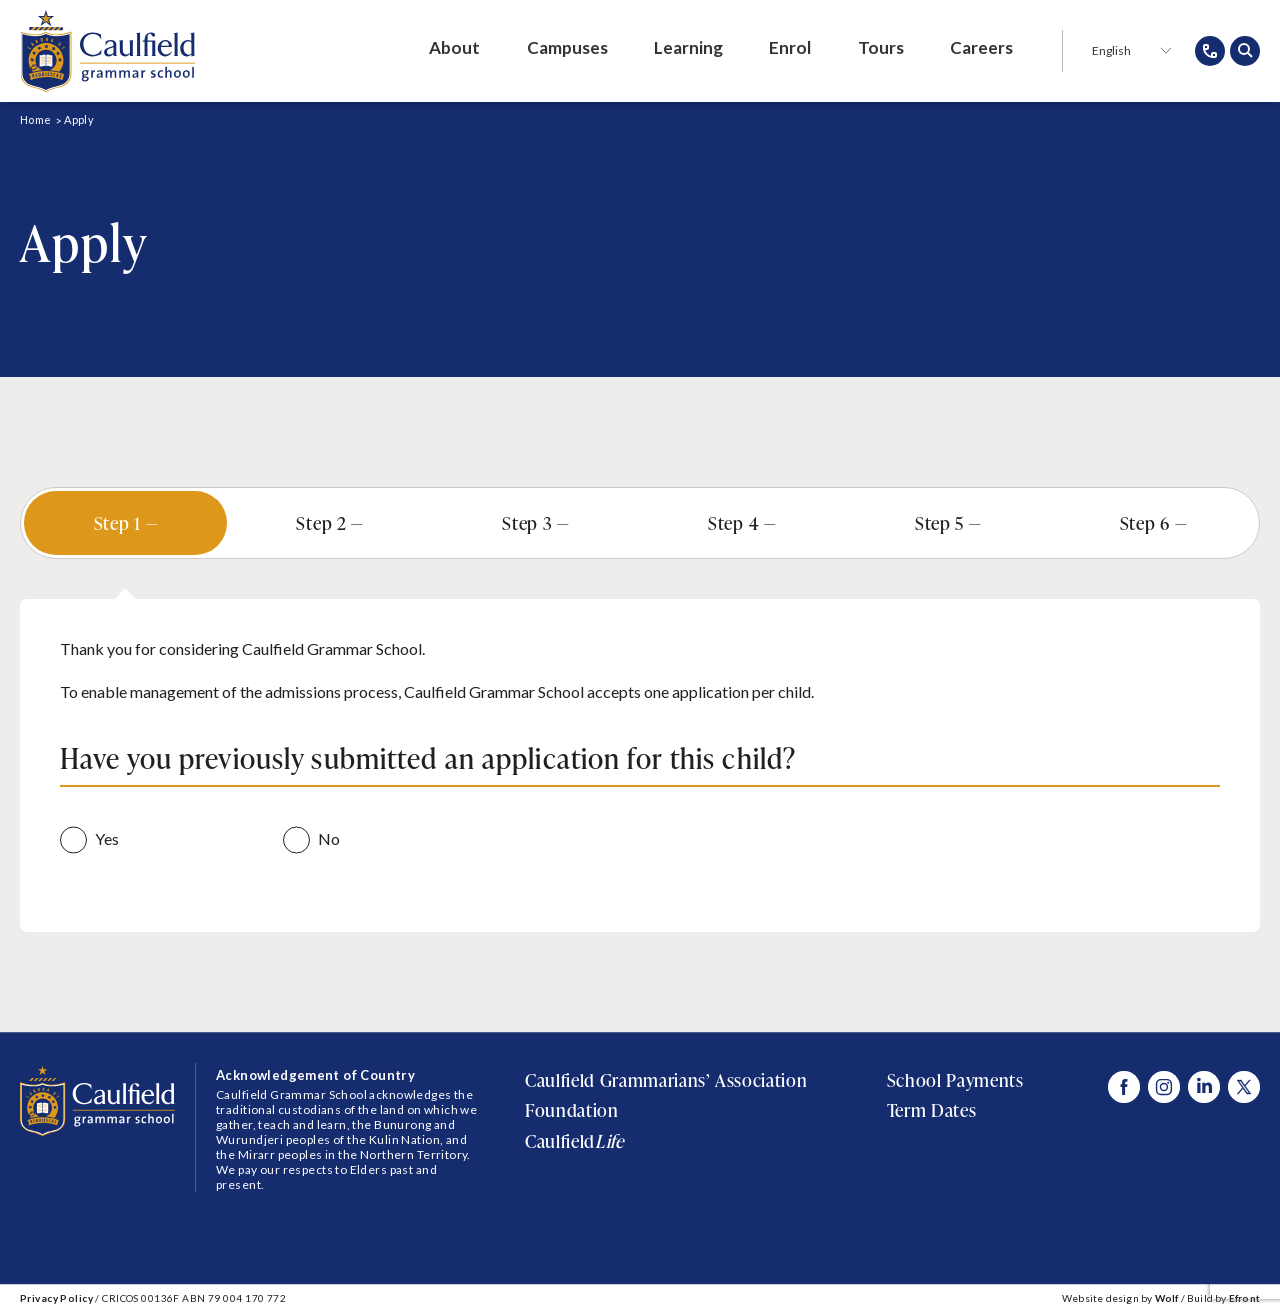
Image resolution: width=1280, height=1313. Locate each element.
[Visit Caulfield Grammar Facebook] (1124, 1087)
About (454, 47)
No (329, 838)
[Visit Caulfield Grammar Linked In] (1204, 1087)
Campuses (567, 47)
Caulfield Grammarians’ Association (666, 1080)
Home (35, 119)
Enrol (790, 47)
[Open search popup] (1245, 51)
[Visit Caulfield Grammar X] (1244, 1087)
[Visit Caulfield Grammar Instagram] (1164, 1087)
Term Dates (931, 1110)
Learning (688, 47)
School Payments (955, 1080)
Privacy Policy (56, 1298)
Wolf (1167, 1298)
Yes (107, 838)
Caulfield (574, 1141)
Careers (981, 47)
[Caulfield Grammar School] (107, 51)
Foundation (571, 1110)
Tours (881, 47)
